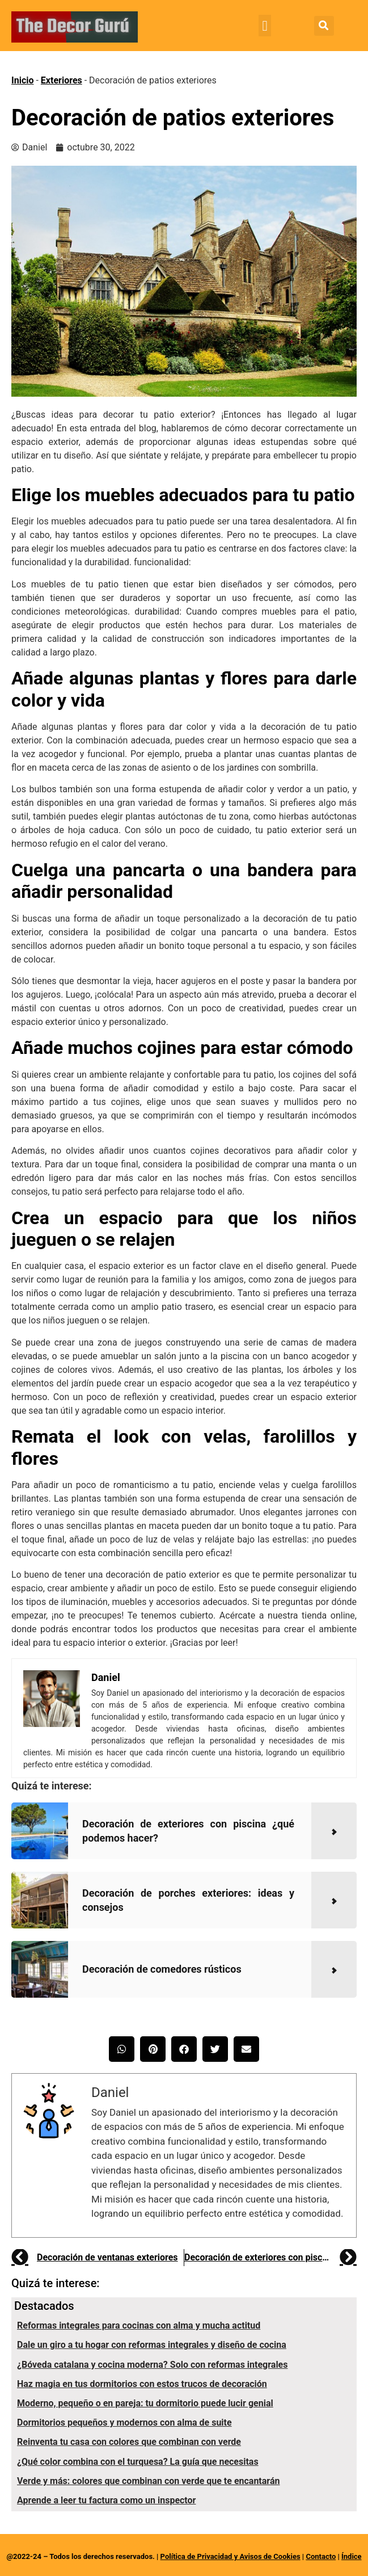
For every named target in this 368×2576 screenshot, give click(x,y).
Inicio (22, 80)
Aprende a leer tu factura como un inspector (106, 2500)
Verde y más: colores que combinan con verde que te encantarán (148, 2481)
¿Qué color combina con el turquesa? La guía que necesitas (138, 2461)
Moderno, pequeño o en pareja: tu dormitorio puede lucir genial (145, 2403)
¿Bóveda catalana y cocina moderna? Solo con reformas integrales (152, 2364)
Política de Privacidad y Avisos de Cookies (230, 2556)
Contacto (321, 2556)
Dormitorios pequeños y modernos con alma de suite (124, 2422)
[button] (265, 25)
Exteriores (61, 80)
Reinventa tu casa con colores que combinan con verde (129, 2441)
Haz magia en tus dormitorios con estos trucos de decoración (142, 2384)
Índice (351, 2556)
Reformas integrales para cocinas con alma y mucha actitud (138, 2325)
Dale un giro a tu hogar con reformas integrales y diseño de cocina (151, 2344)
